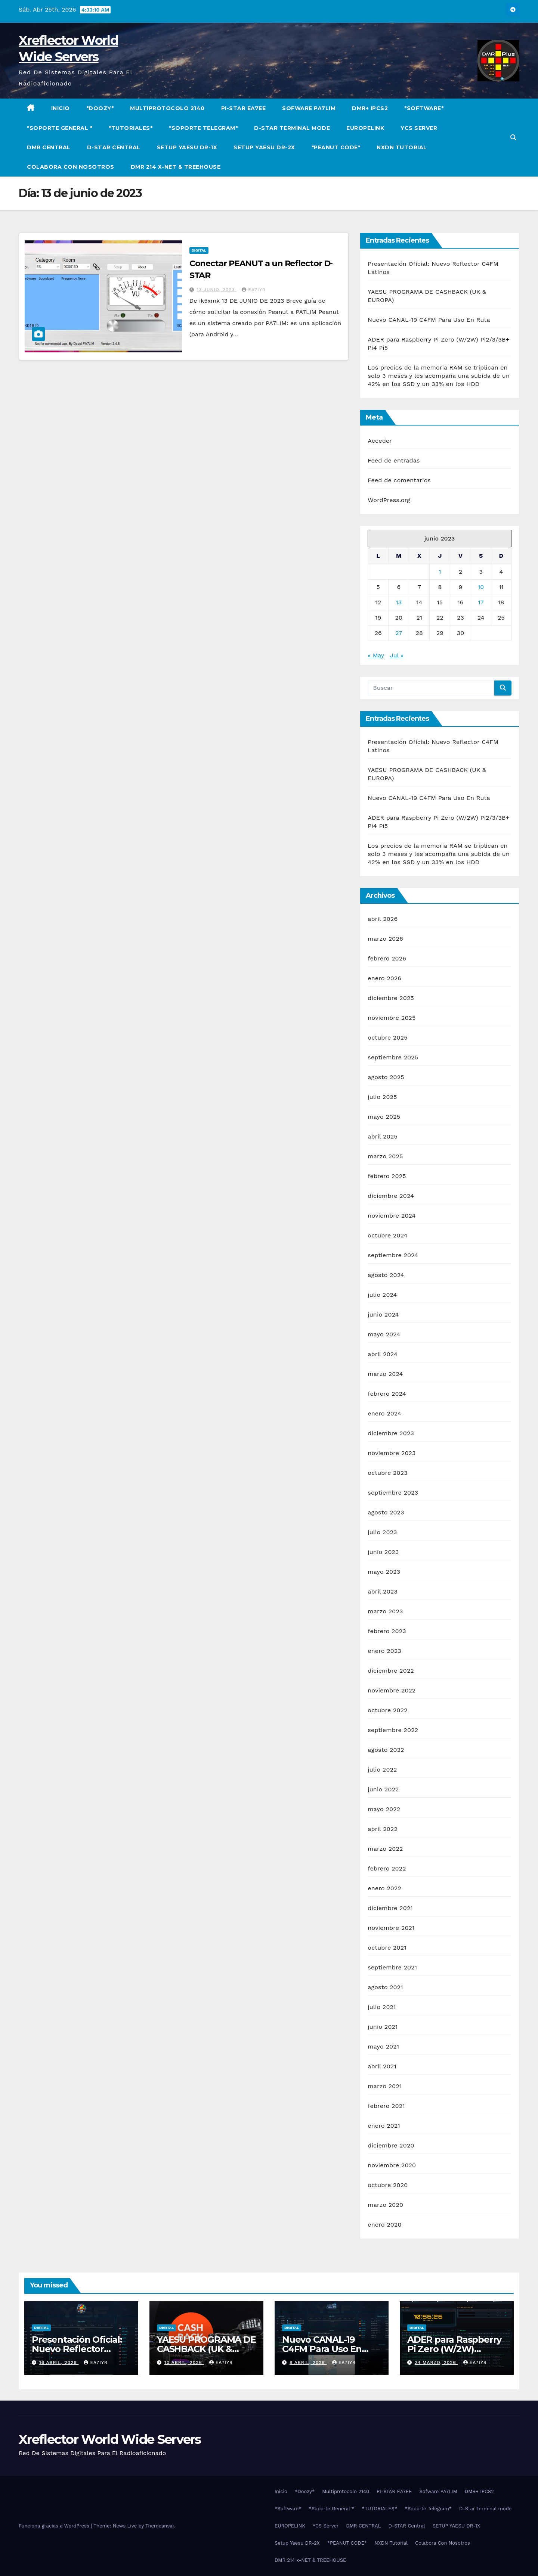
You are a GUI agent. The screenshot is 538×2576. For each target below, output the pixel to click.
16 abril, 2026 (59, 2362)
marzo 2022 (385, 1848)
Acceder (380, 440)
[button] (513, 137)
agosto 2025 (386, 1077)
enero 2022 (384, 1888)
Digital (199, 250)
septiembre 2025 (393, 1057)
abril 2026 (383, 918)
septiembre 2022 (393, 1730)
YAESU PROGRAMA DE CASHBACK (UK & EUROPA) (206, 2349)
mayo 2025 (384, 1116)
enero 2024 (384, 1413)
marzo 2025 (385, 1156)
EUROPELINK (365, 128)
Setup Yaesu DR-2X (264, 147)
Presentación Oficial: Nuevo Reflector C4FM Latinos (77, 2349)
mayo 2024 (384, 1334)
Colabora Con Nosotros (70, 166)
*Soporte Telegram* (203, 128)
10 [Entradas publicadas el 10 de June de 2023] (481, 587)
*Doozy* (100, 108)
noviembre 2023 (391, 1453)
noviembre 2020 (392, 2165)
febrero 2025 (387, 1176)
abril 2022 (383, 1828)
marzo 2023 (385, 1611)
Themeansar (159, 2526)
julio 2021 (382, 2006)
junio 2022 (383, 1789)
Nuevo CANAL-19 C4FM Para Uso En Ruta (429, 319)
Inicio (60, 108)
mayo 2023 (384, 1571)
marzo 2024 (385, 1373)
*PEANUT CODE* (336, 147)
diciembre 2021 (390, 1908)
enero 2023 (384, 1650)
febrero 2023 (387, 1631)
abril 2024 (383, 1354)
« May (376, 655)
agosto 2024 (386, 1274)
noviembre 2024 (391, 1215)
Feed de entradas (394, 460)
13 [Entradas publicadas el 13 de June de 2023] (399, 602)
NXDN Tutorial (402, 147)
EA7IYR (253, 289)
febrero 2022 (387, 1868)
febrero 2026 (387, 958)
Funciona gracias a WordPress (55, 2526)
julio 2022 (382, 1769)
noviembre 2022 (391, 1690)
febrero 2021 (386, 2105)
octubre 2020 (388, 2185)
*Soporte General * (59, 128)
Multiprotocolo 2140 (167, 108)
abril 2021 (382, 2066)
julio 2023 (382, 1532)
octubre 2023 (387, 1472)
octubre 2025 (387, 1037)
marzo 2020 (385, 2204)
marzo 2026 (385, 938)
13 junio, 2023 (217, 289)
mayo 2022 (384, 1809)
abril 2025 (383, 1136)
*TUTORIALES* (130, 128)
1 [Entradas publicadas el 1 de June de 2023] (440, 571)
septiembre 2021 (392, 1967)
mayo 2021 (383, 2046)
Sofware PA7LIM (309, 108)
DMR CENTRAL (49, 147)
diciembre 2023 (391, 1433)
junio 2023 (383, 1551)
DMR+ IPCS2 (370, 108)
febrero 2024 (387, 1393)
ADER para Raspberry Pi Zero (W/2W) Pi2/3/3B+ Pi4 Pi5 (454, 2349)
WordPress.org (389, 500)
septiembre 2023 (393, 1492)
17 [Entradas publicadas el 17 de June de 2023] (481, 602)
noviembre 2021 (391, 1927)
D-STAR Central (113, 147)
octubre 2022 (387, 1710)
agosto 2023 (386, 1512)
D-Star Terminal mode (292, 128)
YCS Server (419, 128)
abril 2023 (383, 1591)
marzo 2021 (385, 2086)
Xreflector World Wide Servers (110, 2439)
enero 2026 (384, 978)
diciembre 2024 (391, 1195)
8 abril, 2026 (308, 2362)
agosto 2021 (385, 1987)
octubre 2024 (387, 1235)
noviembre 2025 (391, 1017)
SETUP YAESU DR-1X (187, 147)
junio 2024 (383, 1314)
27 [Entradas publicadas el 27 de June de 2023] (398, 632)
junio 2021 (383, 2026)
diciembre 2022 (391, 1670)
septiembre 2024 (393, 1255)
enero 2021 (384, 2125)
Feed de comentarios (399, 480)
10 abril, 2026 (184, 2362)
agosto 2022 (386, 1749)
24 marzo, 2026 (436, 2362)
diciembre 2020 (391, 2145)
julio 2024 (382, 1294)
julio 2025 (382, 1096)
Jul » (397, 655)
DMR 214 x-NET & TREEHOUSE (176, 166)
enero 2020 (384, 2224)
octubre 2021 (387, 1947)
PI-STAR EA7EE (243, 108)
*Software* (423, 108)
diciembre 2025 (391, 998)
